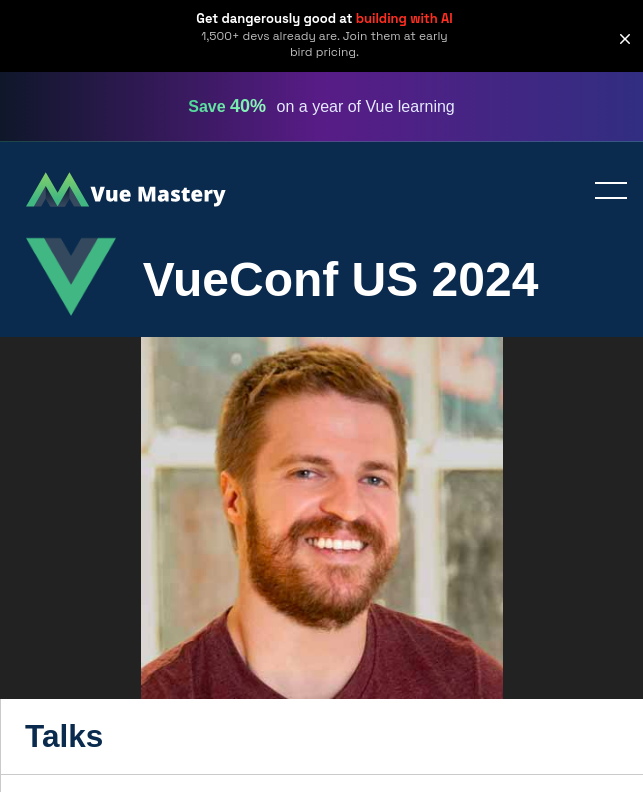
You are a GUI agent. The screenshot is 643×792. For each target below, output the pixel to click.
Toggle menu (603, 192)
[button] (625, 39)
